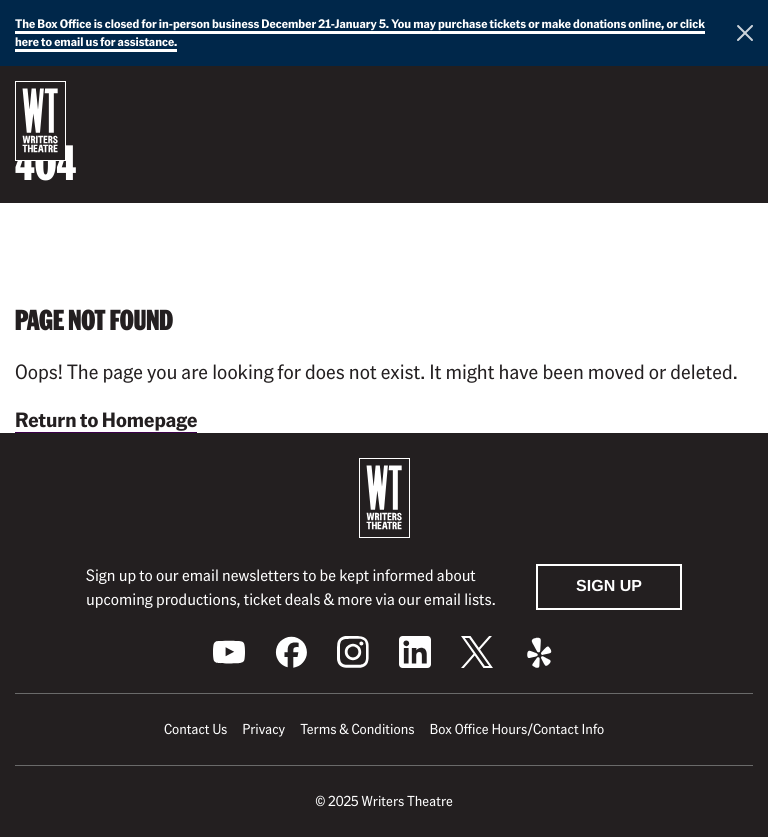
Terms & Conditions (357, 729)
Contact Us (195, 729)
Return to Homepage (106, 419)
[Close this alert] (745, 33)
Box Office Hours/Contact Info (517, 729)
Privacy (263, 729)
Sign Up (609, 586)
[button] (737, 99)
